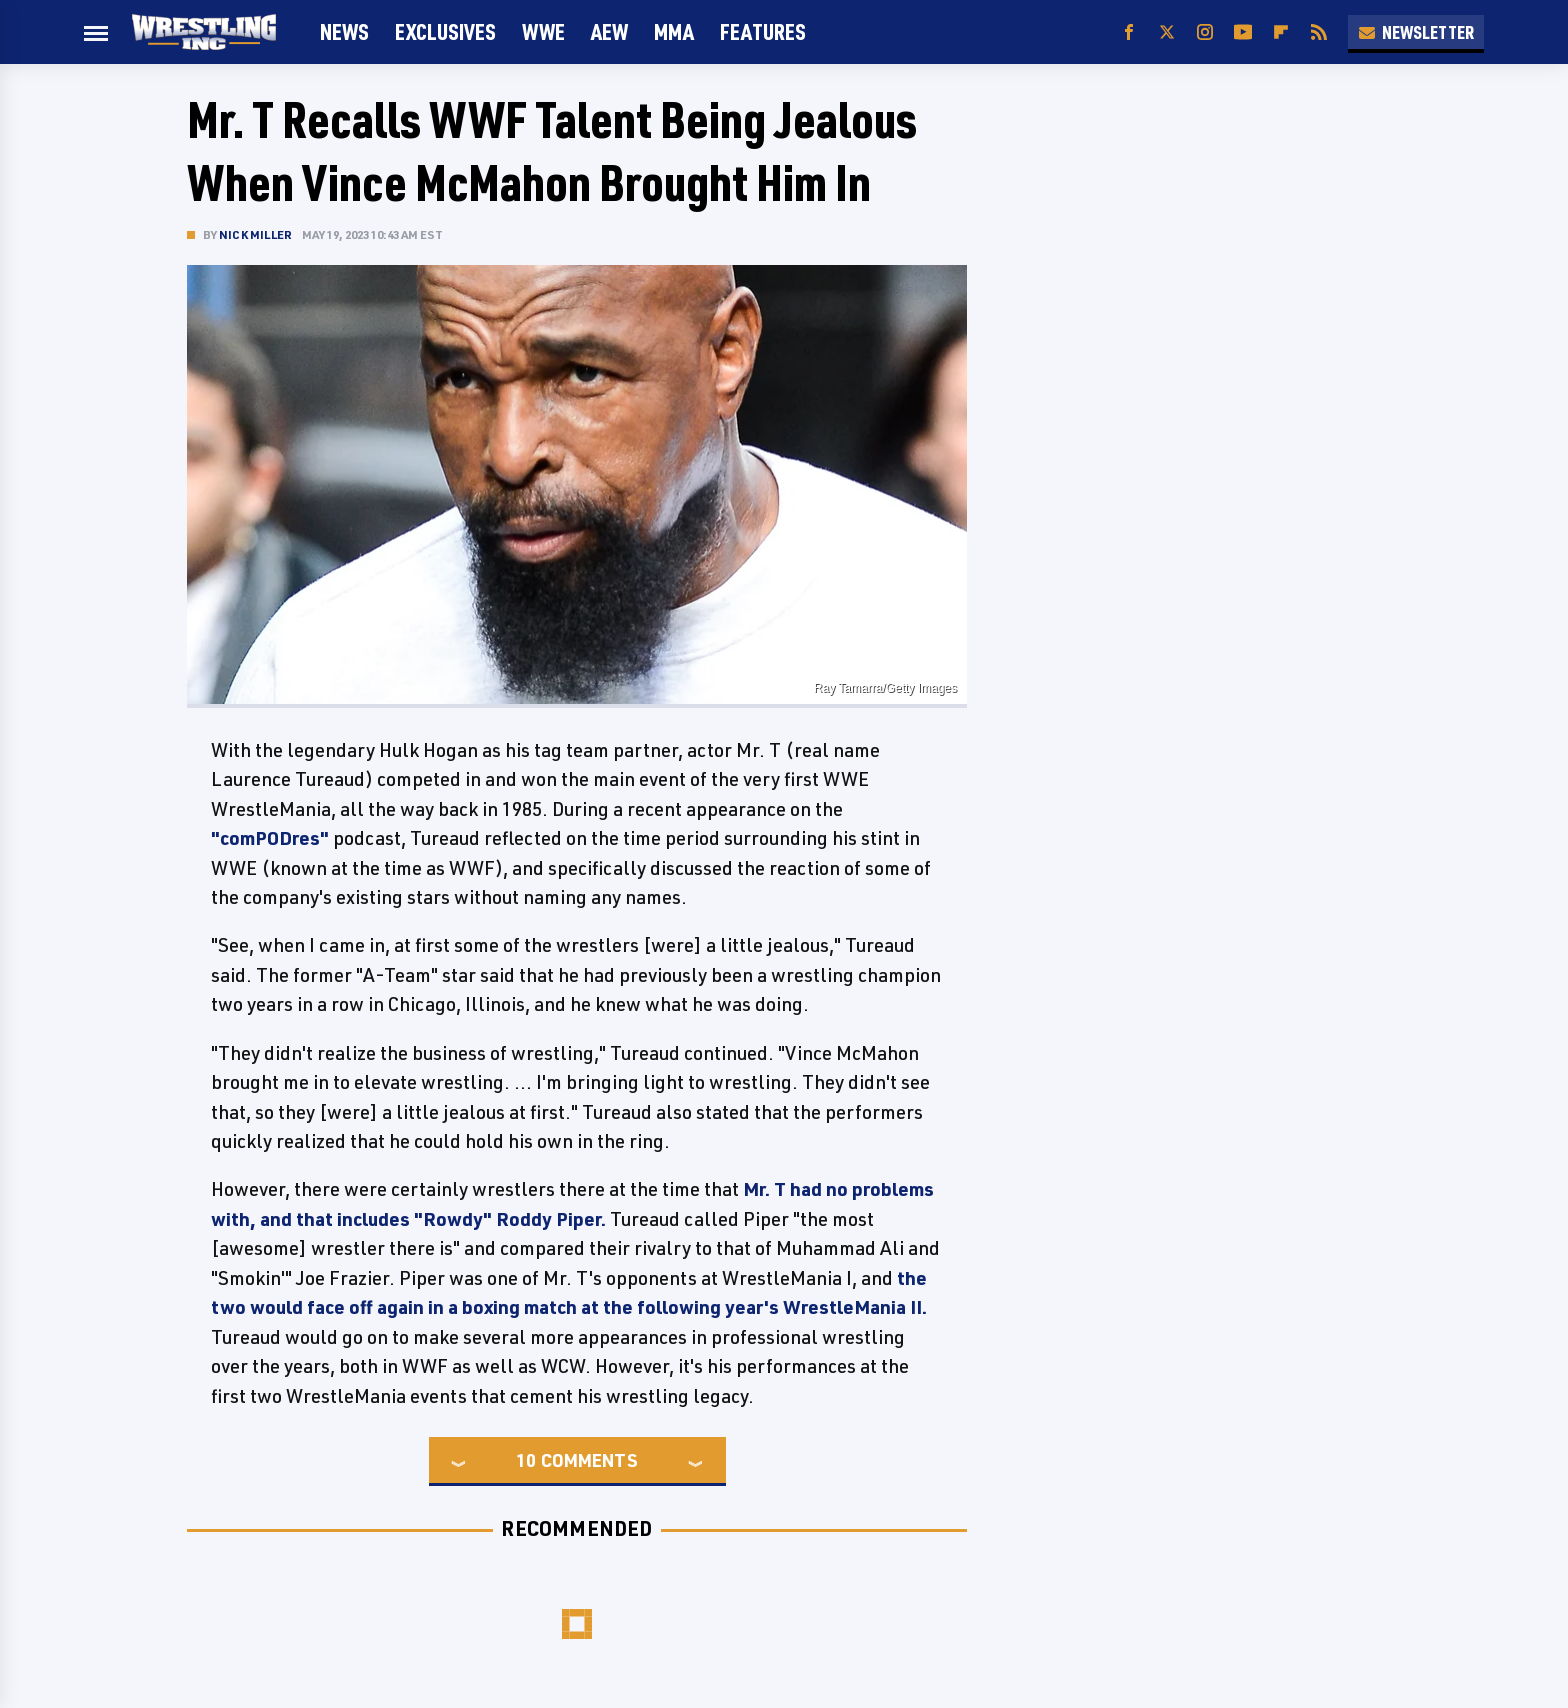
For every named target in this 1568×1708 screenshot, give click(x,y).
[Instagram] (1205, 32)
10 (526, 1460)
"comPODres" (270, 838)
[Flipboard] (1281, 32)
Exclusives (445, 31)
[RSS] (1319, 32)
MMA (674, 31)
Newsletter (1416, 32)
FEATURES (763, 31)
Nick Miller (255, 234)
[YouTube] (1243, 32)
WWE (543, 31)
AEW (609, 31)
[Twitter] (1167, 32)
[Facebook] (1129, 32)
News (344, 31)
